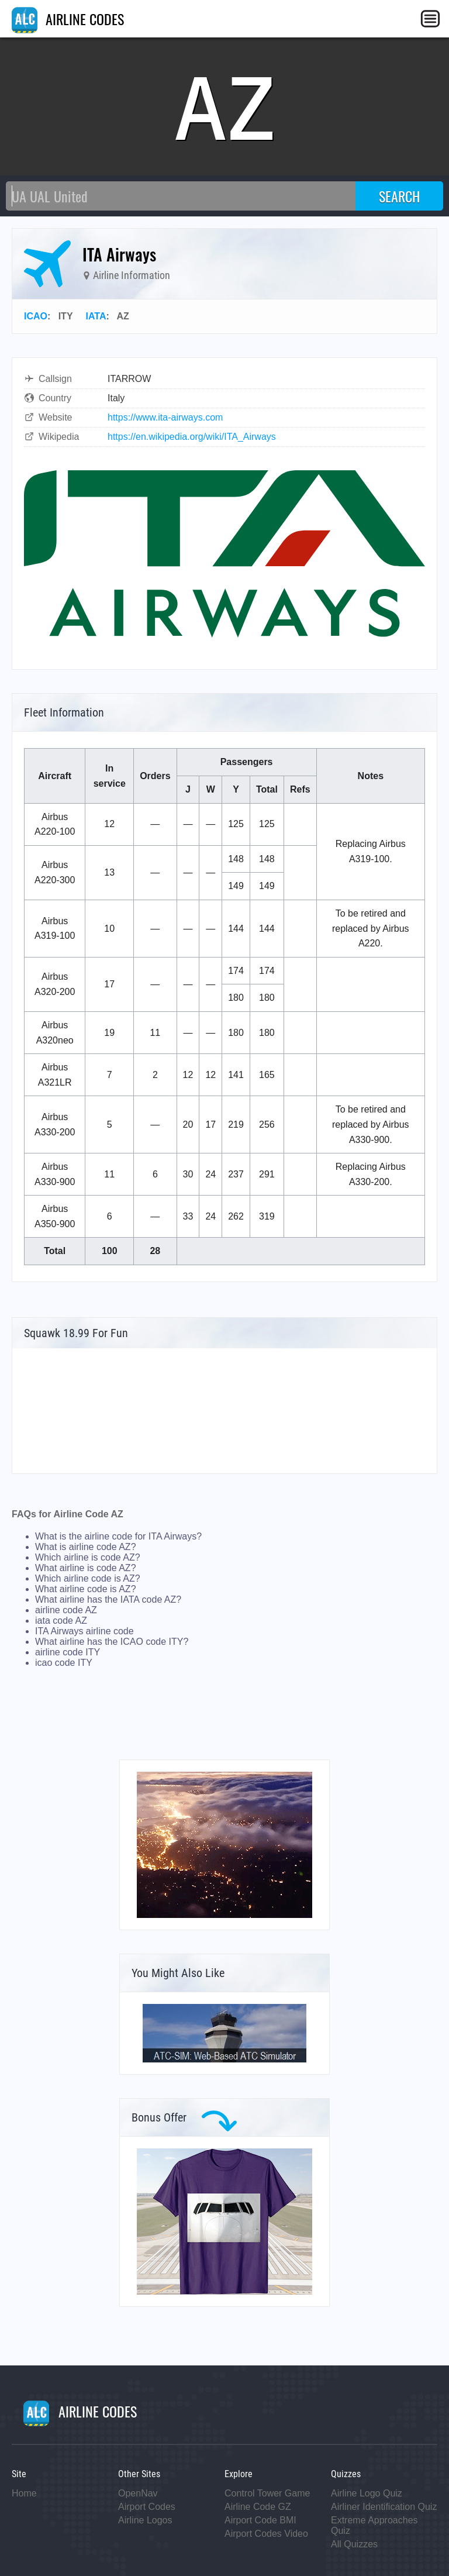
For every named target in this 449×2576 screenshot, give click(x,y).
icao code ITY (63, 1663)
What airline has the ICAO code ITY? (111, 1642)
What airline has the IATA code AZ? (108, 1599)
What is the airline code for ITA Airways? (118, 1536)
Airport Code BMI (260, 2520)
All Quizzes (354, 2544)
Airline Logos (145, 2520)
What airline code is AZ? (85, 1589)
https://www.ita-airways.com (165, 417)
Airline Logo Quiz (366, 2493)
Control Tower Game (267, 2493)
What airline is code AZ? (85, 1568)
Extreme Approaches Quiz (374, 2525)
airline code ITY (67, 1652)
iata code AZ (61, 1621)
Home (24, 2493)
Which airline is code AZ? (87, 1557)
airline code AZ (66, 1610)
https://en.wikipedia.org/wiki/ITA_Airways (192, 437)
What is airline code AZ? (85, 1547)
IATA (96, 316)
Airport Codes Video (266, 2534)
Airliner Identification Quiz (384, 2507)
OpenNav (138, 2493)
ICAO (35, 316)
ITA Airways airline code (84, 1631)
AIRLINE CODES (68, 18)
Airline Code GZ (257, 2507)
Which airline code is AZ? (87, 1578)
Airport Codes (146, 2507)
